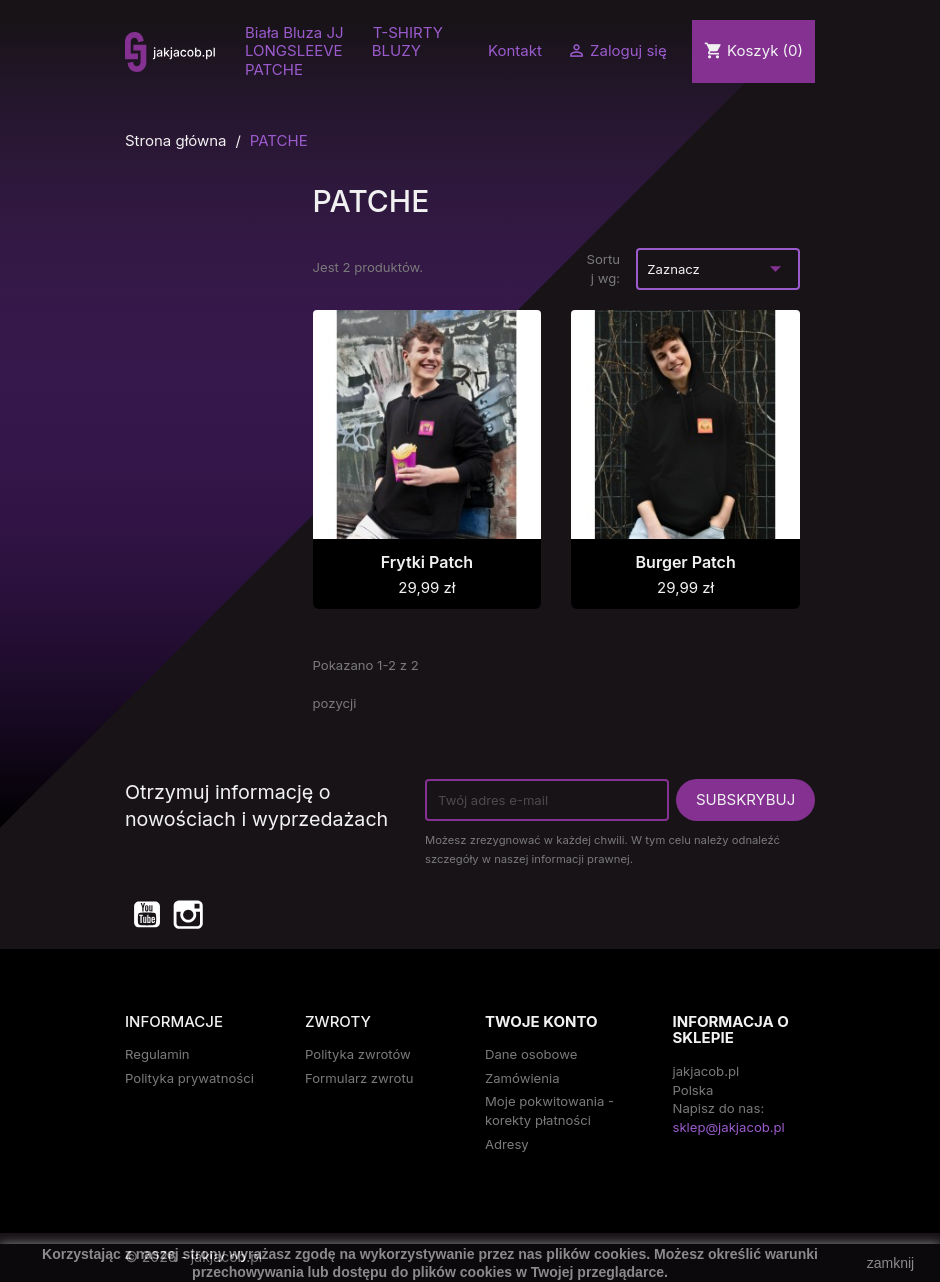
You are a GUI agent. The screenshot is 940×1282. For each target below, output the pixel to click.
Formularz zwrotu (359, 1078)
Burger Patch (686, 562)
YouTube (146, 914)
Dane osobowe (531, 1054)
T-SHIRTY (408, 33)
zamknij (890, 1263)
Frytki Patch (427, 562)
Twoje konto (541, 1021)
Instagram (187, 914)
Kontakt (515, 50)
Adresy (507, 1144)
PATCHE (274, 70)
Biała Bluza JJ (294, 33)
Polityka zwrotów (358, 1054)
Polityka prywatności (189, 1078)
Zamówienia (522, 1078)
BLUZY (396, 51)
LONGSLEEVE (294, 51)
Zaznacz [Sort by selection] (717, 268)
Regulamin (157, 1054)
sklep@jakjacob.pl (729, 1127)
